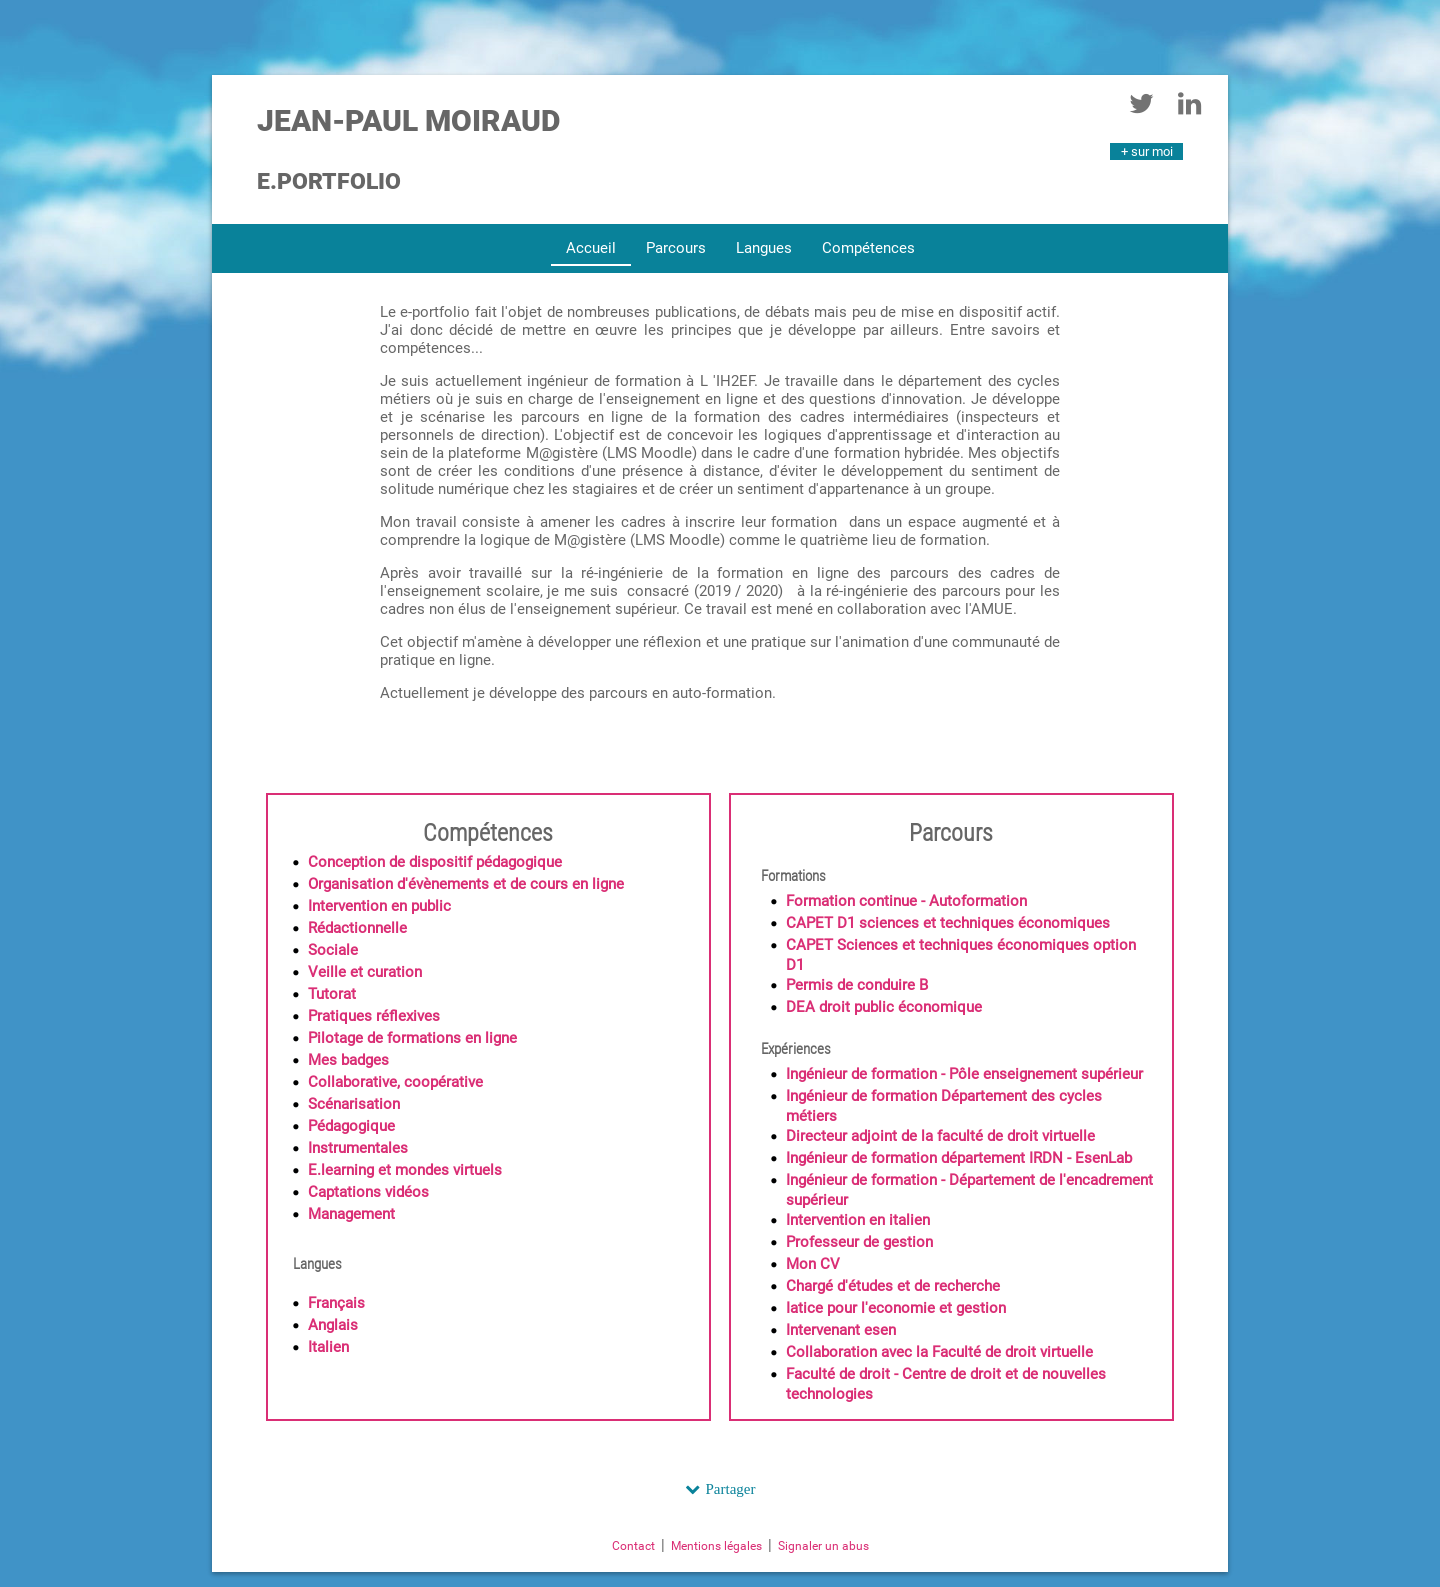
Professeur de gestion (859, 1242)
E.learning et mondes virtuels (405, 1170)
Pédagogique (351, 1126)
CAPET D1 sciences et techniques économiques (948, 923)
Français (336, 1303)
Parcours (676, 248)
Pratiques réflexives (374, 1016)
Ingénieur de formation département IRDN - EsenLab (959, 1158)
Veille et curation (365, 972)
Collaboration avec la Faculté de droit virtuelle (939, 1352)
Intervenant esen (841, 1330)
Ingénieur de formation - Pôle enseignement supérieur (964, 1074)
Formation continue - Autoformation (906, 901)
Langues (764, 248)
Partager (731, 1488)
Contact (633, 1546)
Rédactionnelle (357, 928)
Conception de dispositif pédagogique (435, 862)
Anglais (333, 1325)
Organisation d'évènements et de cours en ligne (466, 884)
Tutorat (332, 994)
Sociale (333, 950)
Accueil (591, 248)
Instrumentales (358, 1148)
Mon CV (813, 1264)
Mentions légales (716, 1546)
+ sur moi (1147, 151)
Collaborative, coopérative (395, 1082)
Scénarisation (354, 1104)
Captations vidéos (368, 1192)
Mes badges (348, 1060)
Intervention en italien (858, 1220)
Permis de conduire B (857, 985)
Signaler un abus (823, 1546)
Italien (328, 1347)
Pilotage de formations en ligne (412, 1038)
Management (351, 1214)
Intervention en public (379, 906)
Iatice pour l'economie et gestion (896, 1308)
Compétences (868, 248)
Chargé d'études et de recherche (893, 1286)
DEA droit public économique (884, 1007)
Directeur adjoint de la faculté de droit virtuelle (940, 1136)
